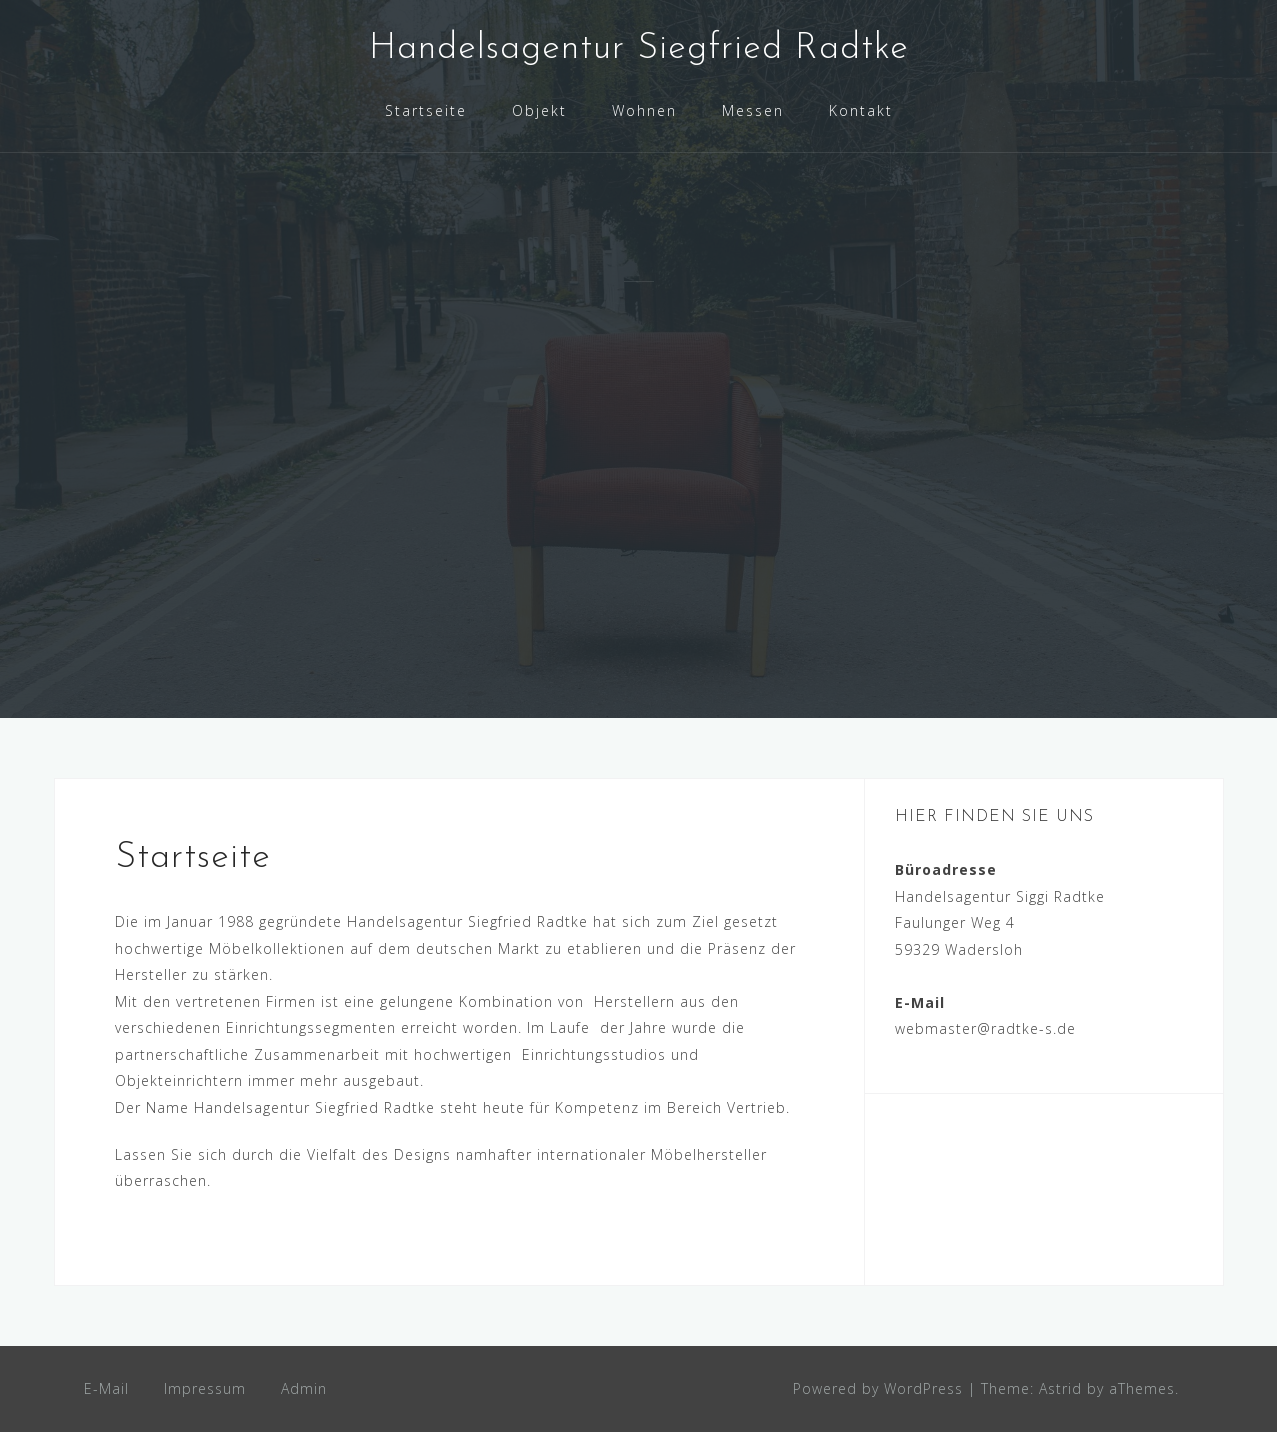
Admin (304, 1388)
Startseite (426, 110)
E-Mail (106, 1388)
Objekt (539, 110)
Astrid (1060, 1388)
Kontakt (861, 110)
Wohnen (644, 110)
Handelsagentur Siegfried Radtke (639, 49)
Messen (753, 110)
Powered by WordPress (878, 1388)
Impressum (205, 1388)
